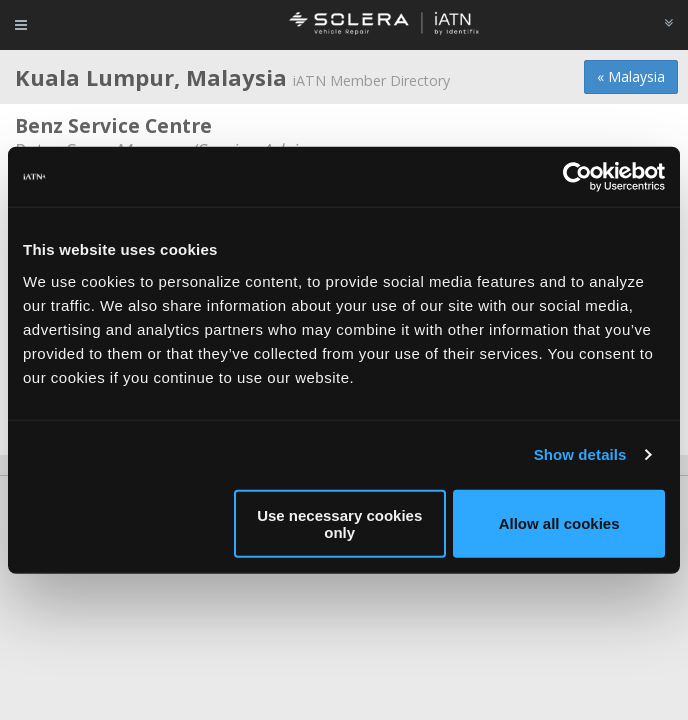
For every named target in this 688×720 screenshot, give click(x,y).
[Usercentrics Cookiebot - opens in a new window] (577, 177)
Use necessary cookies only (339, 523)
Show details (580, 454)
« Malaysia (631, 76)
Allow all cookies (559, 523)
